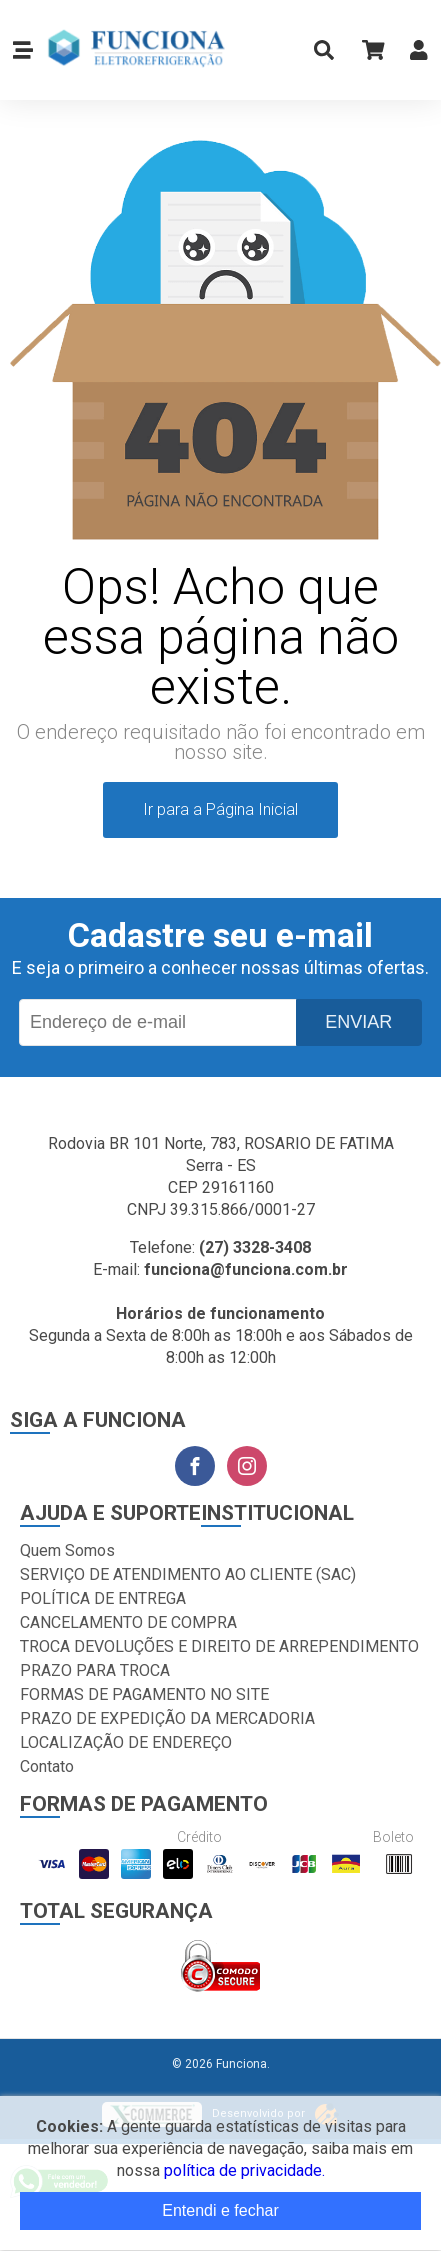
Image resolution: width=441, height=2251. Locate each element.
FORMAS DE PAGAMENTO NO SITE (144, 1694)
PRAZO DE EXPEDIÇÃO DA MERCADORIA (167, 1718)
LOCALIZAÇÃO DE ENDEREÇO (126, 1742)
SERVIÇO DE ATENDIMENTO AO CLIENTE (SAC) (188, 1574)
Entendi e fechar (220, 2210)
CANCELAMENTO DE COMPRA (128, 1622)
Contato (47, 1766)
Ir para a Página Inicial (220, 809)
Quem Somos (67, 1550)
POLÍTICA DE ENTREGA (103, 1598)
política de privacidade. (244, 2170)
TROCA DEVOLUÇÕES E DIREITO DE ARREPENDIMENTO (219, 1646)
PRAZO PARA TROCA (95, 1670)
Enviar (358, 1022)
